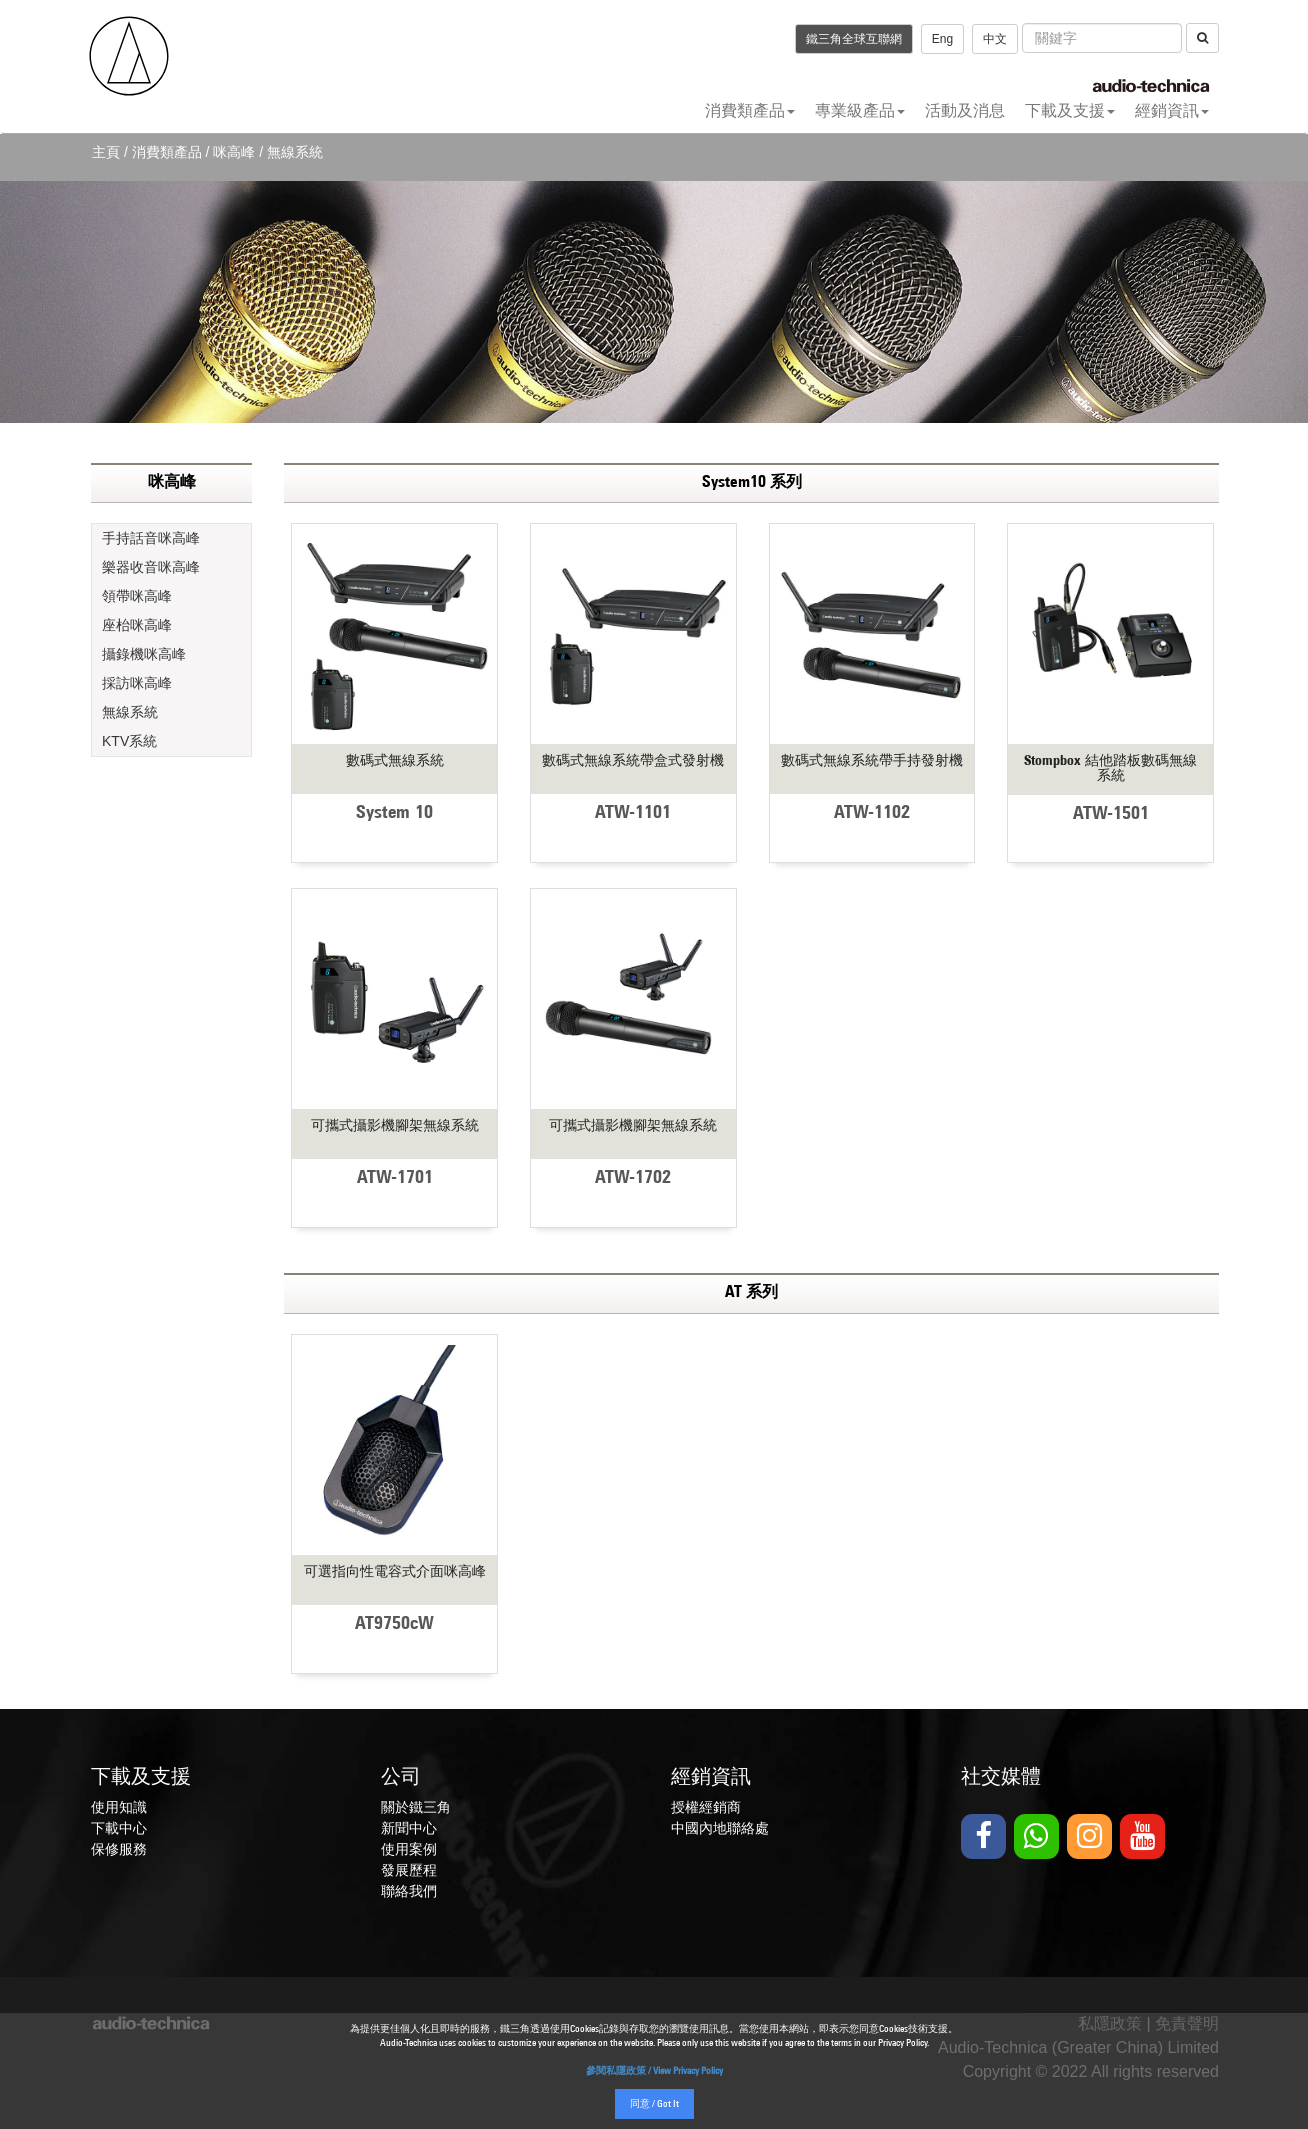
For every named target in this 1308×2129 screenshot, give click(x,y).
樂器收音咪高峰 (151, 567)
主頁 (106, 152)
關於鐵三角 (416, 1807)
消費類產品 (750, 110)
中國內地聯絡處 (720, 1828)
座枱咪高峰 (137, 625)
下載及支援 (1070, 110)
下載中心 (119, 1828)
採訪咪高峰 (137, 683)
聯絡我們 (409, 1891)
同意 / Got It (654, 2104)
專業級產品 (860, 110)
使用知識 (119, 1807)
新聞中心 (409, 1828)
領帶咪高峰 (137, 596)
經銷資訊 (1172, 110)
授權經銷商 (706, 1807)
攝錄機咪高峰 (144, 654)
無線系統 (130, 712)
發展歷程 (409, 1870)
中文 (995, 39)
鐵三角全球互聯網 (854, 39)
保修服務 (119, 1849)
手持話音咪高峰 (151, 538)
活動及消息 (965, 110)
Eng (942, 39)
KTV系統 (129, 741)
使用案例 (409, 1849)
